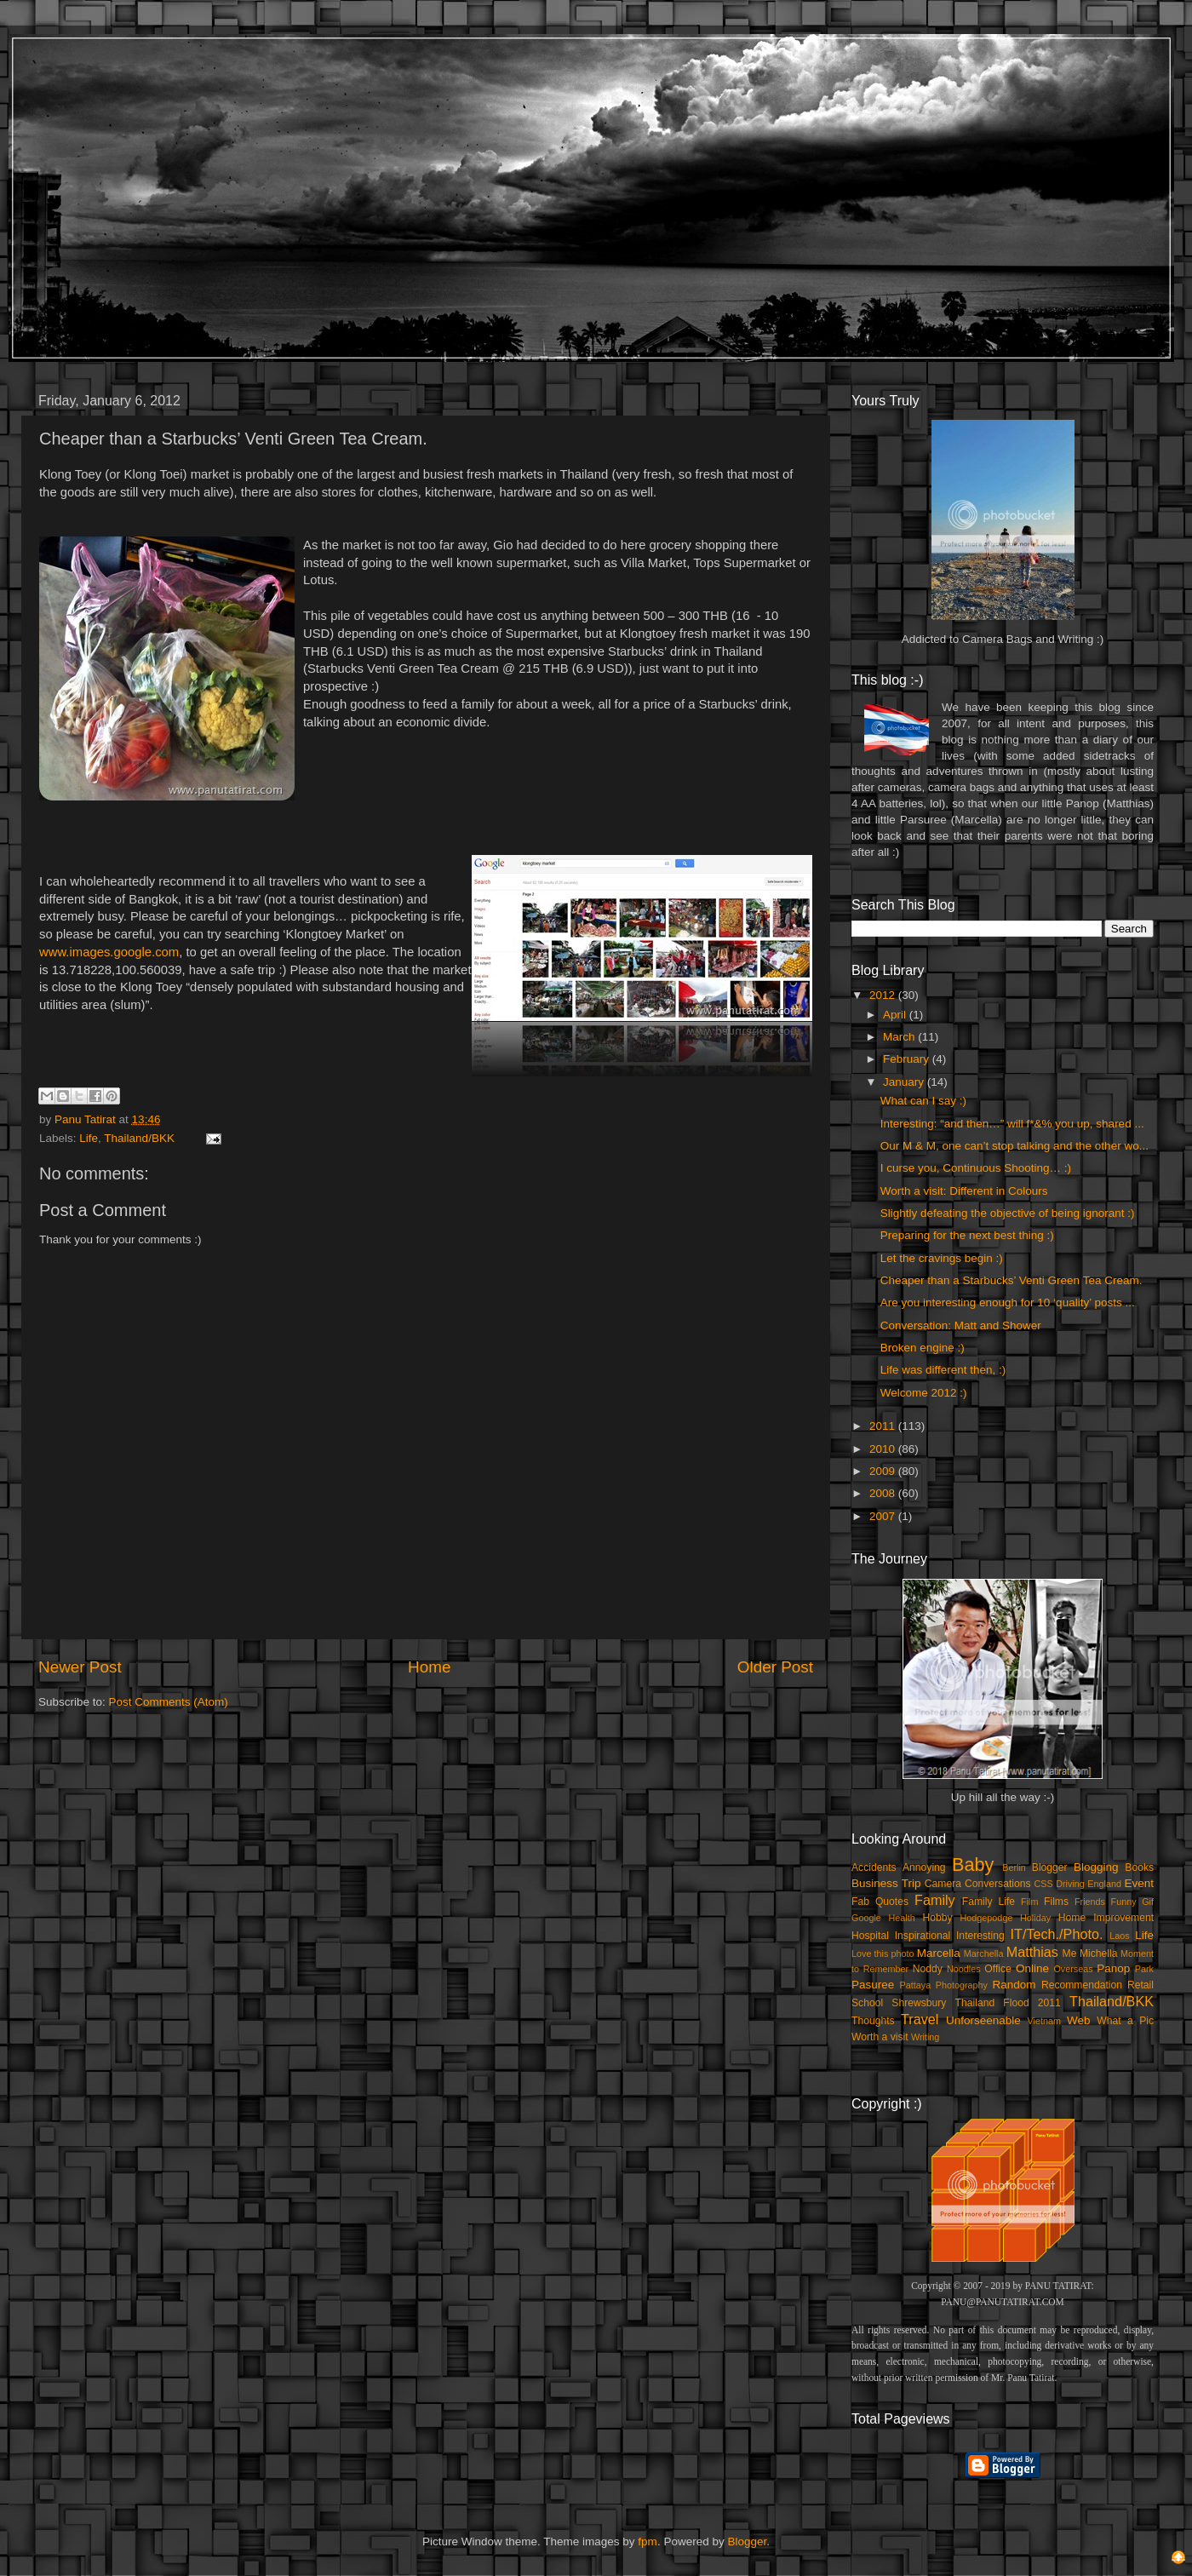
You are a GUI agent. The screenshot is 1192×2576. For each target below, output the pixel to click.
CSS (1043, 1884)
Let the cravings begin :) (941, 1258)
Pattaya (915, 1985)
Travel (919, 2019)
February (907, 1059)
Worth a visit (879, 2037)
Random (1014, 1984)
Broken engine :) (922, 1347)
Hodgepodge (986, 1918)
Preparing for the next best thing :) (967, 1235)
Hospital (870, 1936)
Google (866, 1918)
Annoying (924, 1867)
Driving (1070, 1884)
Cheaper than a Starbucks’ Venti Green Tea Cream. (1011, 1280)
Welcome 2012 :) (923, 1392)
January (905, 1082)
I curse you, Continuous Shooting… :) (975, 1168)
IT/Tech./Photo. (1057, 1934)
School (867, 2003)
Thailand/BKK (139, 1138)
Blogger (1050, 1867)
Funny (1124, 1901)
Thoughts (873, 2021)
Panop (1113, 1968)
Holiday (1035, 1918)
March (900, 1036)
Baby (973, 1864)
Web (1079, 2020)
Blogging (1096, 1867)
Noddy (928, 1969)
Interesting (980, 1936)
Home (429, 1667)
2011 (883, 1426)
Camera (943, 1884)
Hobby (937, 1918)
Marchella (984, 1953)
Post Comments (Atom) (168, 1701)
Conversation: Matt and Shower (960, 1325)
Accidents (874, 1867)
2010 (883, 1449)
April (896, 1014)
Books (1139, 1867)
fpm (647, 2541)
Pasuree (872, 1984)
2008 (883, 1493)
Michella (1099, 1953)
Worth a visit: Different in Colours (964, 1191)
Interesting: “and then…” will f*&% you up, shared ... (1012, 1123)
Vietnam (1044, 2021)
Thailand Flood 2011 (1008, 2003)
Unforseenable (983, 2020)
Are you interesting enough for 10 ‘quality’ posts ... (1007, 1302)
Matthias (1032, 1951)
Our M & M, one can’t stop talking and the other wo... (1014, 1145)
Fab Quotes (879, 1902)
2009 (883, 1471)
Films (1056, 1902)
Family (934, 1900)
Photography (962, 1985)
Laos (1119, 1936)
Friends (1090, 1901)
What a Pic (1125, 2021)
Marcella (938, 1953)
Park (1144, 1969)
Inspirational (922, 1936)
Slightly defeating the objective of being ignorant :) (1007, 1213)
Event (1139, 1883)
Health (902, 1918)
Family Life (988, 1902)
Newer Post (80, 1667)
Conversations (998, 1884)
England (1104, 1884)
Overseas (1072, 1969)
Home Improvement (1106, 1918)
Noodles (964, 1969)
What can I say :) (923, 1100)
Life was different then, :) (943, 1369)
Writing (925, 2037)
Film (1029, 1901)
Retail (1140, 1985)
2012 (883, 995)
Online (1032, 1968)
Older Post (775, 1667)
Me (1070, 1953)
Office (997, 1969)
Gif (1148, 1901)
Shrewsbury (918, 2003)
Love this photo (882, 1953)
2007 (883, 1516)
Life (88, 1138)
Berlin (1014, 1867)
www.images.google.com (109, 952)
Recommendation (1081, 1985)
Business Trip (886, 1883)
